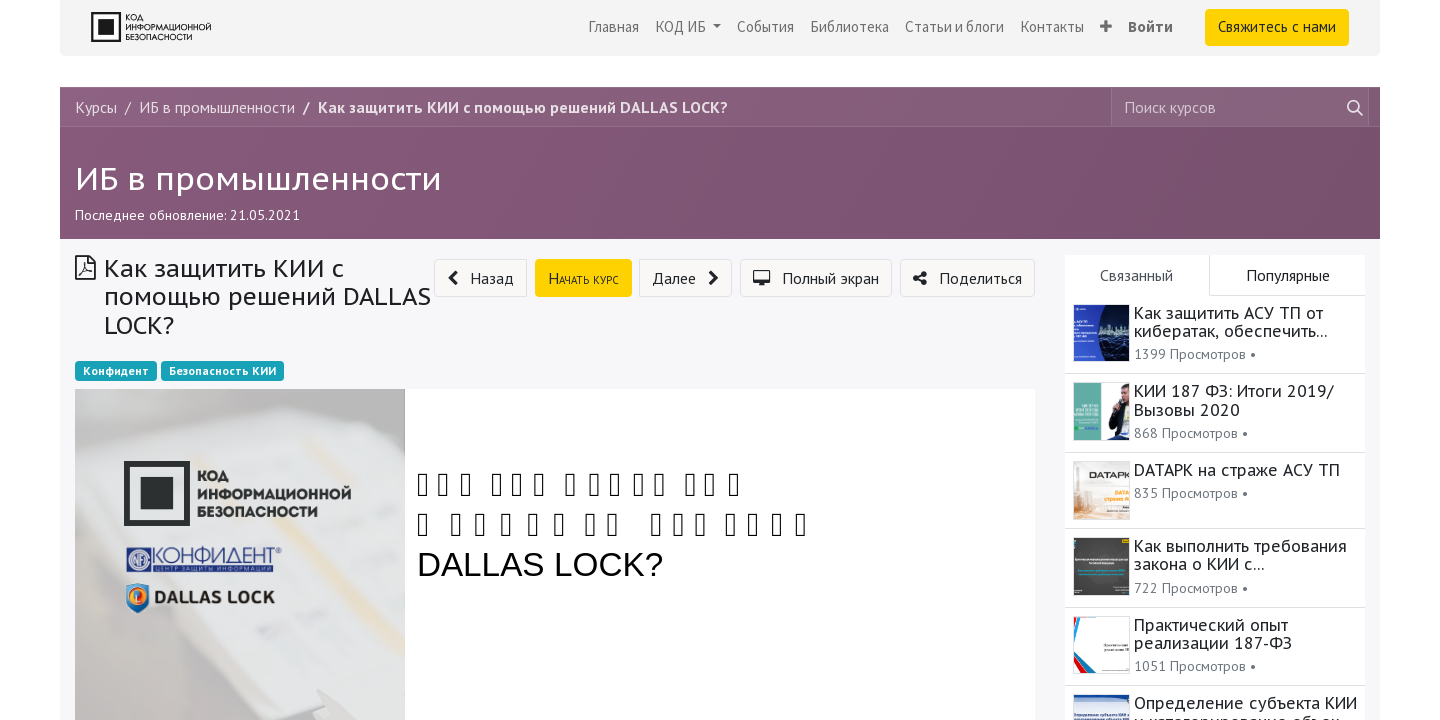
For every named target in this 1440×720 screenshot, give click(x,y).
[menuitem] (613, 27)
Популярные (1288, 275)
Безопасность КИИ (222, 370)
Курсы (96, 107)
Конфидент (116, 370)
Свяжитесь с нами (1277, 26)
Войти (1150, 26)
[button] (1106, 27)
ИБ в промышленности (258, 178)
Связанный (1136, 275)
